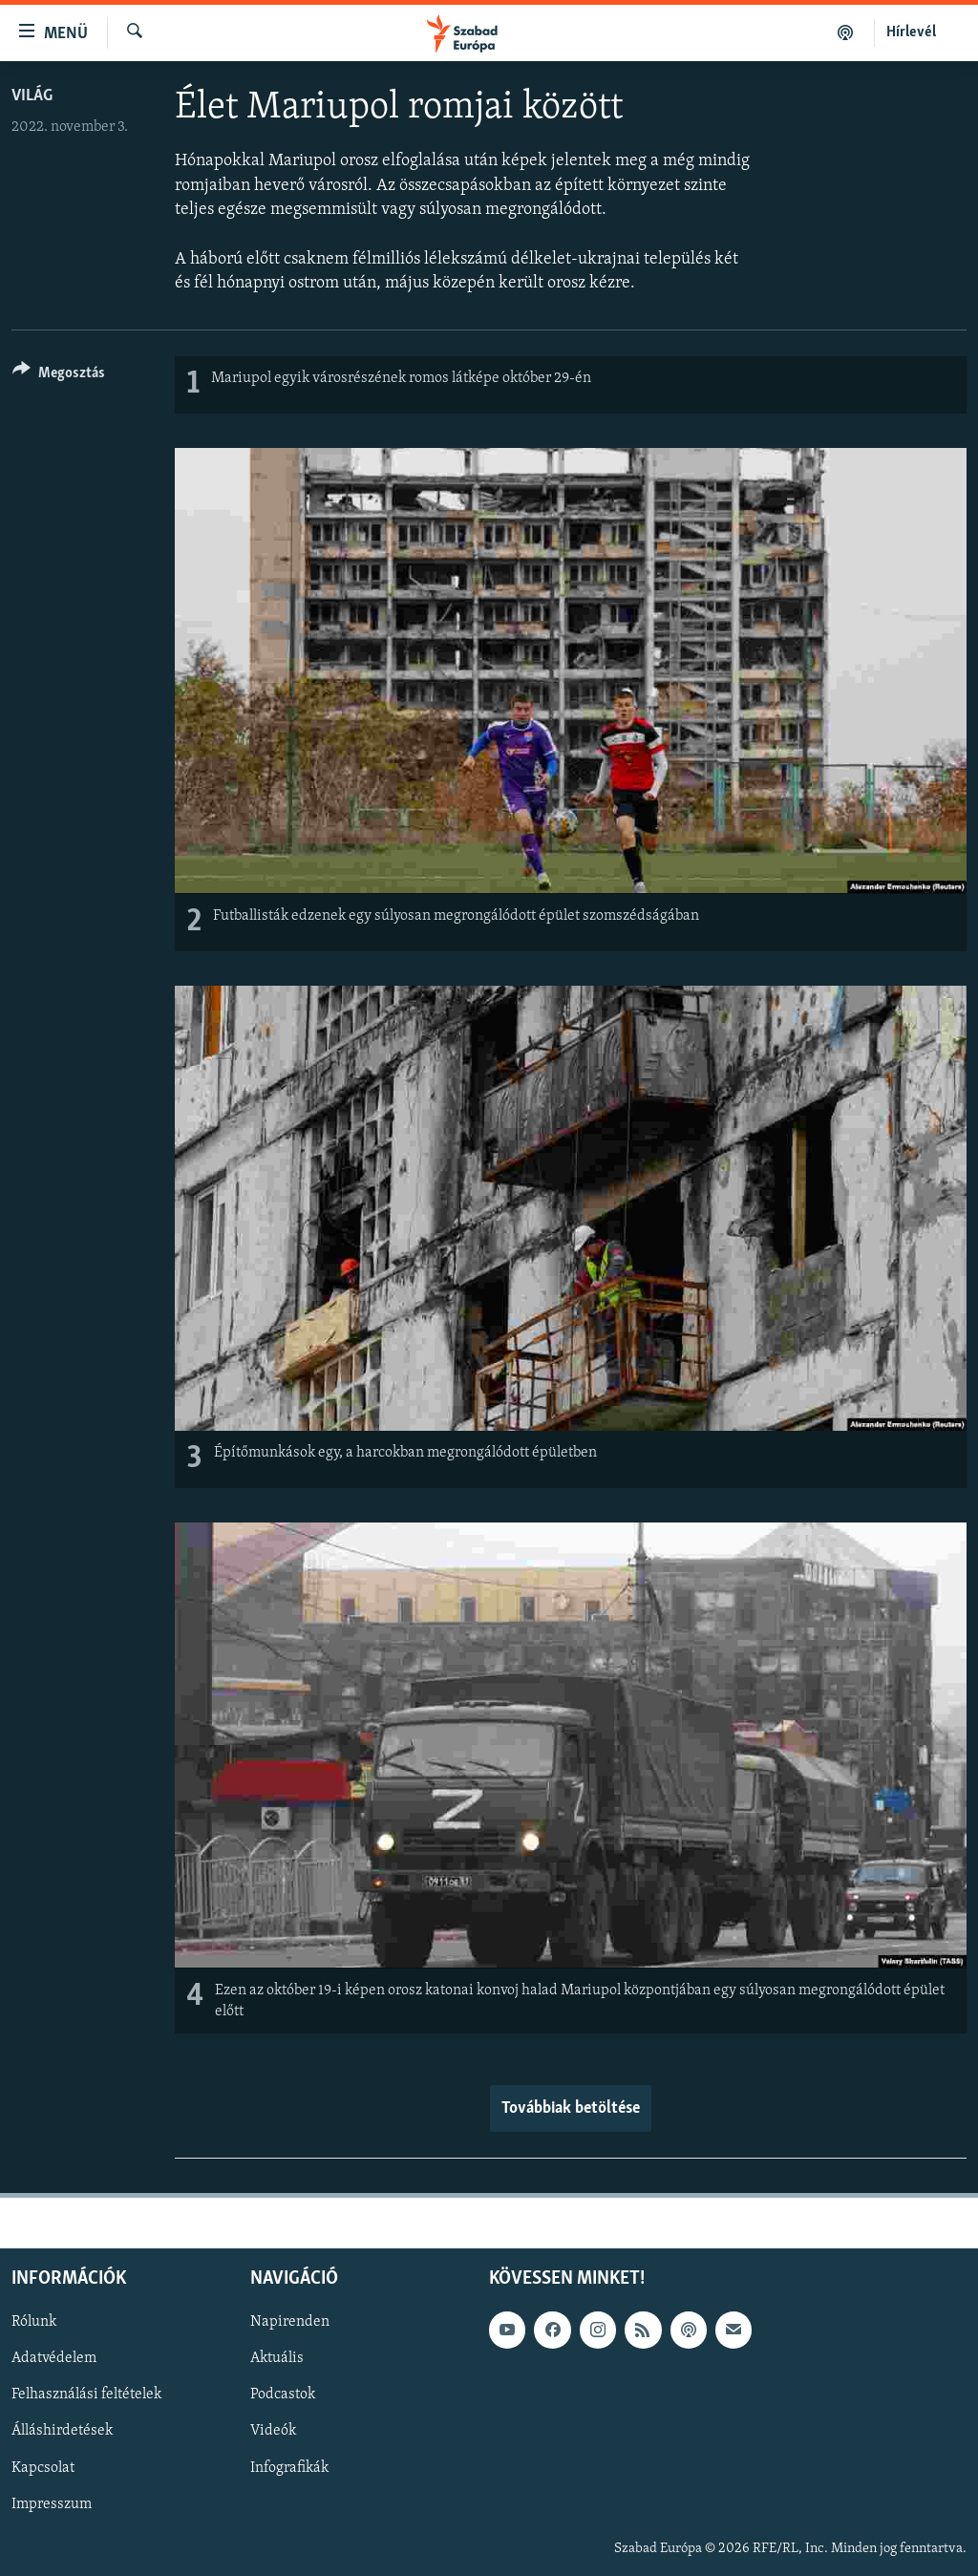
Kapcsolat (42, 2468)
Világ (32, 96)
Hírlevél (911, 32)
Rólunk (33, 2322)
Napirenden (290, 2322)
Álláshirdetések (62, 2430)
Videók (273, 2430)
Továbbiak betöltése (570, 2108)
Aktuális (277, 2358)
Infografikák (289, 2468)
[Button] (58, 375)
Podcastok (282, 2394)
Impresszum (51, 2504)
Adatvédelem (53, 2358)
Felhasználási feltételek (86, 2394)
